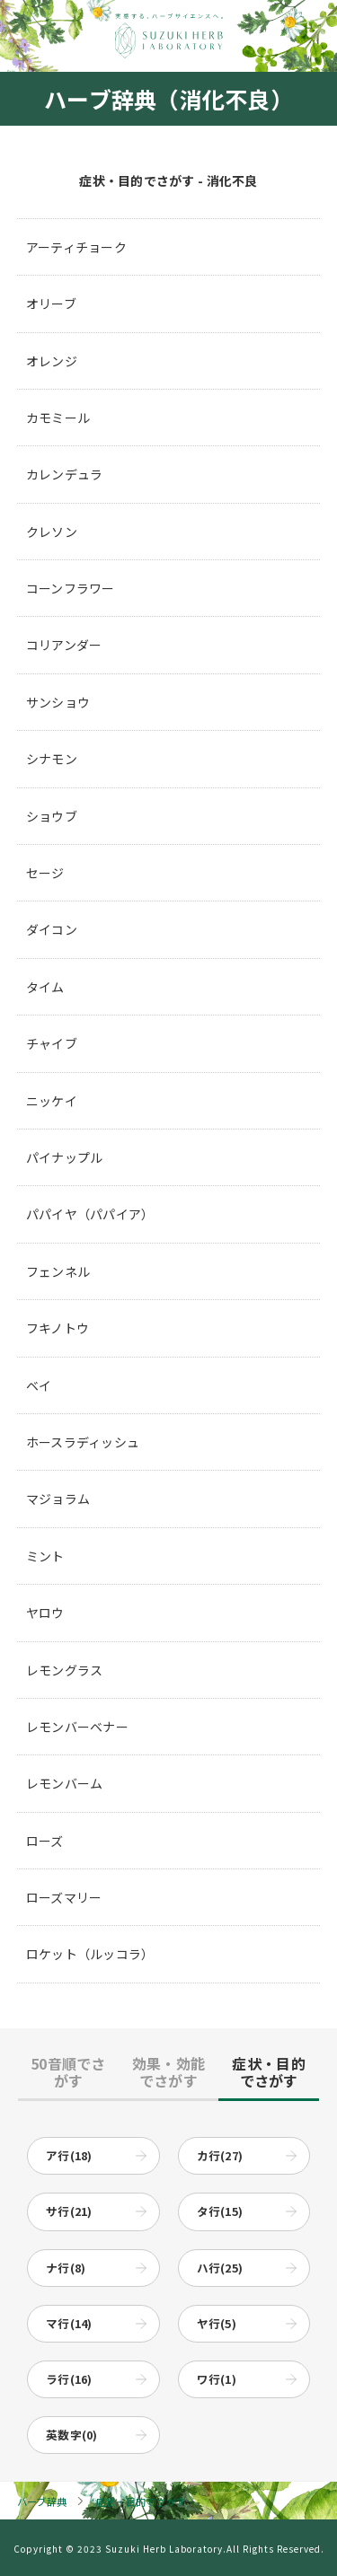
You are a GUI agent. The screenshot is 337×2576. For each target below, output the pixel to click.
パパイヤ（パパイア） (90, 1214)
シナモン (51, 759)
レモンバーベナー (77, 1727)
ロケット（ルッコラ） (90, 1954)
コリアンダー (64, 645)
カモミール (58, 417)
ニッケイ (51, 1101)
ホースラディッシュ (83, 1442)
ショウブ (51, 816)
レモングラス (64, 1670)
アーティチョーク (76, 247)
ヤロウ (45, 1613)
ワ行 (216, 2378)
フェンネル (58, 1271)
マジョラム (58, 1499)
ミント (45, 1556)
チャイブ (51, 1043)
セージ (45, 873)
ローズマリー (64, 1897)
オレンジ (51, 361)
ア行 (69, 2155)
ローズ (45, 1841)
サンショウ (58, 702)
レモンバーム (64, 1783)
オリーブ (51, 303)
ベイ (39, 1385)
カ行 (220, 2155)
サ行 (69, 2211)
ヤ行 (216, 2323)
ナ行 (65, 2267)
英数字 (72, 2434)
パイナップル (64, 1157)
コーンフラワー (70, 588)
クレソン (51, 532)
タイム (45, 987)
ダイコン (51, 929)
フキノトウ (57, 1328)
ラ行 (69, 2378)
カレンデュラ (64, 474)
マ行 (69, 2323)
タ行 (220, 2211)
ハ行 (220, 2267)
